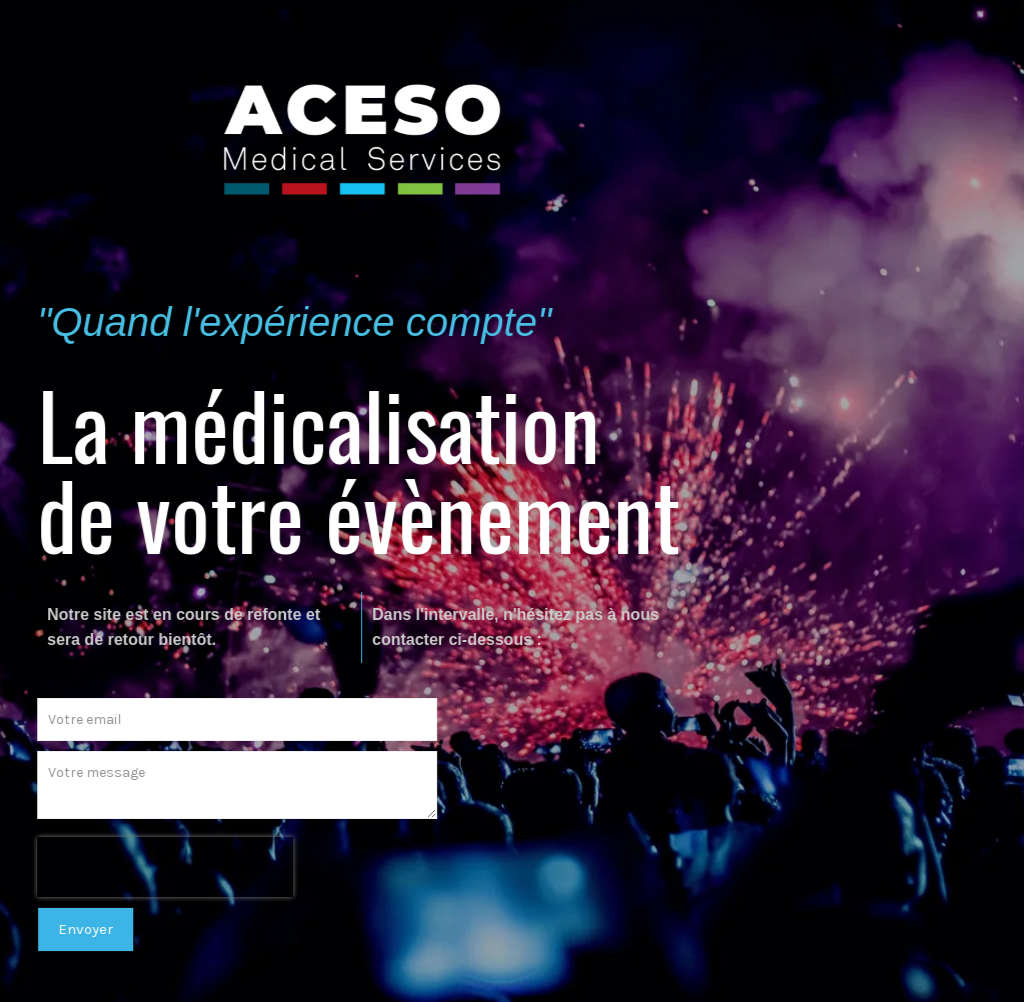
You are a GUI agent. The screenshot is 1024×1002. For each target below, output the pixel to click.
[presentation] (160, 867)
